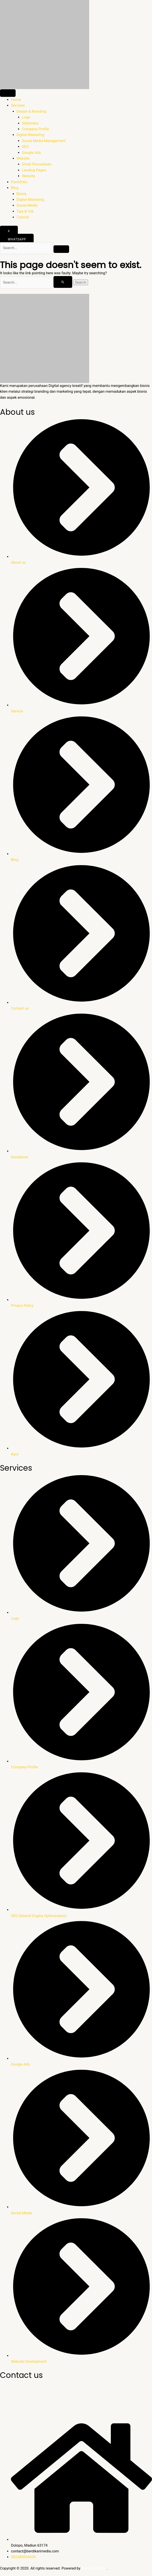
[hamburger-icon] (8, 93)
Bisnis (21, 193)
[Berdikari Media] (33, 2395)
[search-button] (61, 248)
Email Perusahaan (36, 164)
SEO (25, 146)
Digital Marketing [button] (30, 135)
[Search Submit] (62, 281)
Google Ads (31, 152)
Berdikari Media (94, 2566)
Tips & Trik (25, 211)
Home (16, 100)
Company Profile (35, 129)
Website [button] (23, 158)
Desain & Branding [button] (31, 111)
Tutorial (22, 216)
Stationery (30, 123)
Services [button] (18, 105)
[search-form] (26, 247)
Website (28, 175)
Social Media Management (43, 140)
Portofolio (19, 181)
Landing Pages (34, 170)
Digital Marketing (30, 199)
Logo (26, 117)
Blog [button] (14, 187)
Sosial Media (26, 205)
